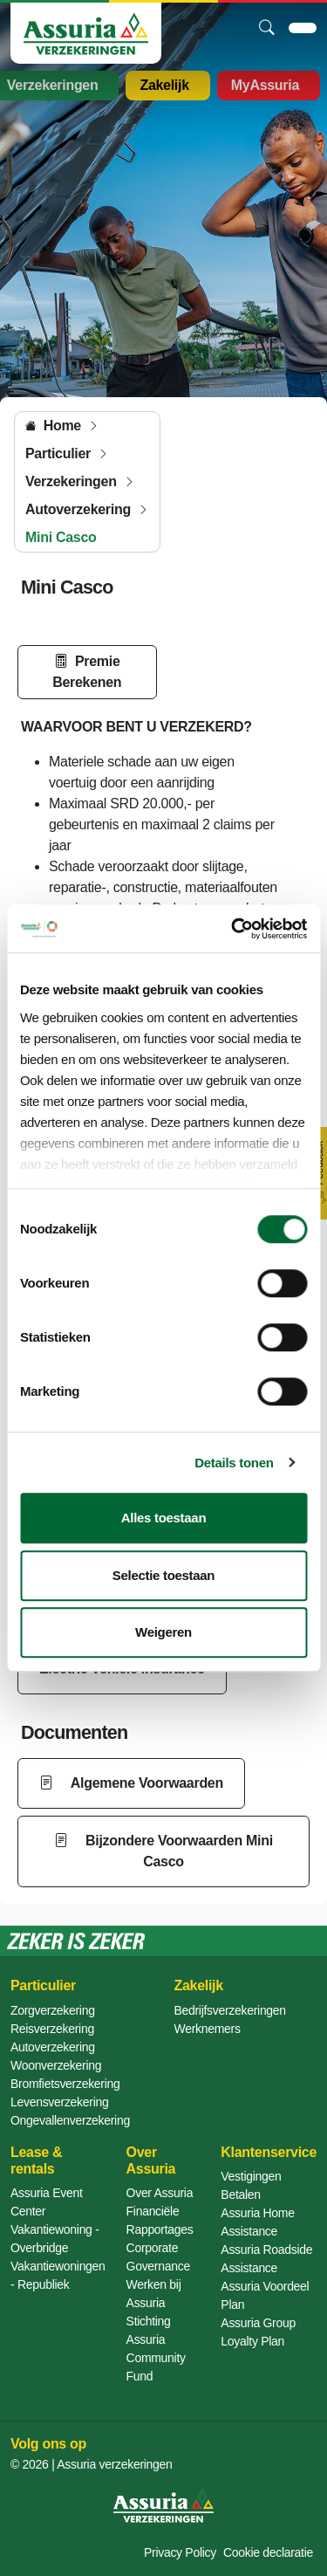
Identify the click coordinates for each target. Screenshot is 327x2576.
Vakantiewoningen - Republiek (58, 2275)
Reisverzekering (52, 2029)
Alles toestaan (164, 1517)
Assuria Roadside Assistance (266, 2259)
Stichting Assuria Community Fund (156, 2348)
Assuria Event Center (46, 2202)
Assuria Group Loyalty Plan (258, 2332)
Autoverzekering (52, 2047)
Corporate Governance (158, 2257)
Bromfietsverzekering (65, 2084)
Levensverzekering (59, 2102)
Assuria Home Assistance (257, 2222)
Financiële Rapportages (160, 2220)
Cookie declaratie (268, 2552)
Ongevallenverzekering (70, 2120)
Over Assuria (160, 2193)
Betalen (240, 2195)
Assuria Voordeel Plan (265, 2295)
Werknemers (207, 2029)
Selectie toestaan (163, 1575)
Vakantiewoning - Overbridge (54, 2238)
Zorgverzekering (52, 2010)
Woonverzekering (55, 2065)
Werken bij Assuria (153, 2293)
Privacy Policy (180, 2552)
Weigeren (163, 1632)
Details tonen (233, 1462)
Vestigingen (251, 2176)
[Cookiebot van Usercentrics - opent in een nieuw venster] (233, 928)
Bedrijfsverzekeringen (230, 2010)
